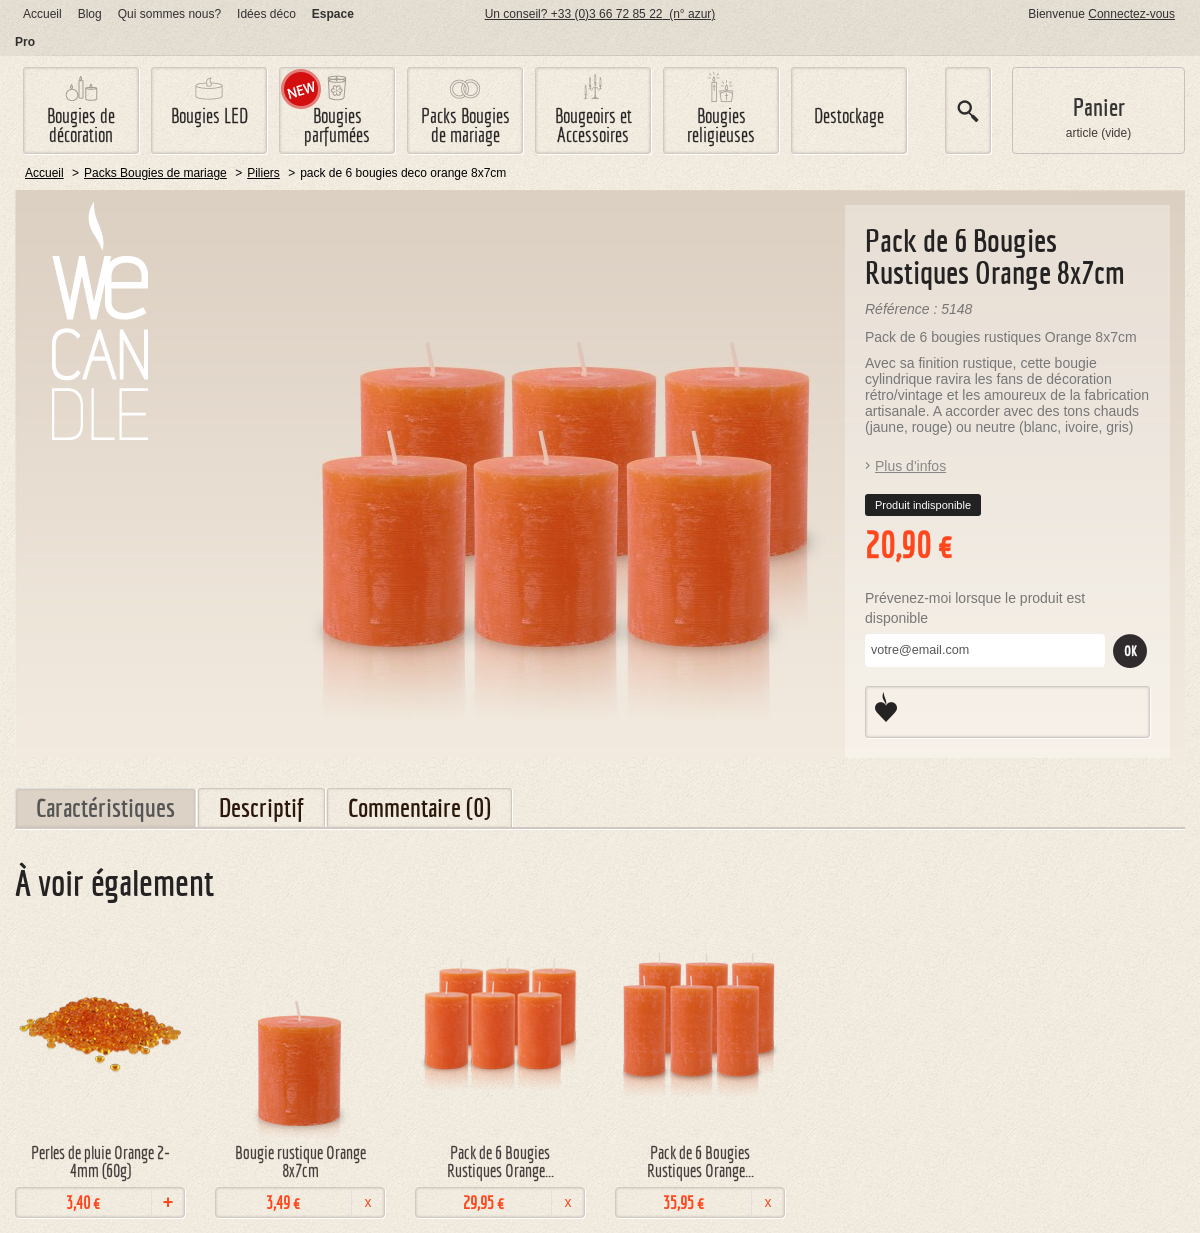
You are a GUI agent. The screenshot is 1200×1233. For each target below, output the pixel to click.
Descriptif (261, 807)
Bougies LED (209, 115)
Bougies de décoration (81, 125)
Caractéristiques (105, 807)
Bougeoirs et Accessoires (593, 125)
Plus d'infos (910, 466)
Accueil (42, 14)
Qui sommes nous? (169, 14)
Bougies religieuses (721, 125)
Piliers (263, 173)
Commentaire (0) (419, 807)
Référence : (903, 309)
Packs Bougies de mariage (465, 125)
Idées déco (266, 14)
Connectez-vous (1131, 14)
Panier (1099, 107)
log (90, 14)
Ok (1130, 651)
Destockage (849, 115)
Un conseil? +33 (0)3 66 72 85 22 (600, 14)
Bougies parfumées (337, 125)
